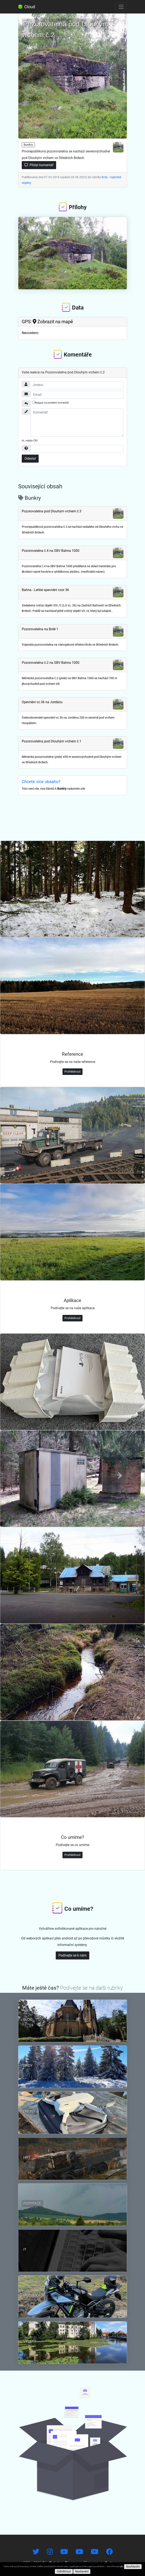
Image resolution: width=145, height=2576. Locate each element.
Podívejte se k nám (72, 1955)
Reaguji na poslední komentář (50, 402)
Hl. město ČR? (30, 440)
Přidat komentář (38, 165)
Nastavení (81, 2571)
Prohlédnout (72, 1071)
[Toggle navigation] (121, 7)
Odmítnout (64, 2571)
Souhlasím (133, 2566)
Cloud (26, 6)
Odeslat (30, 458)
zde (121, 2566)
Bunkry (28, 144)
